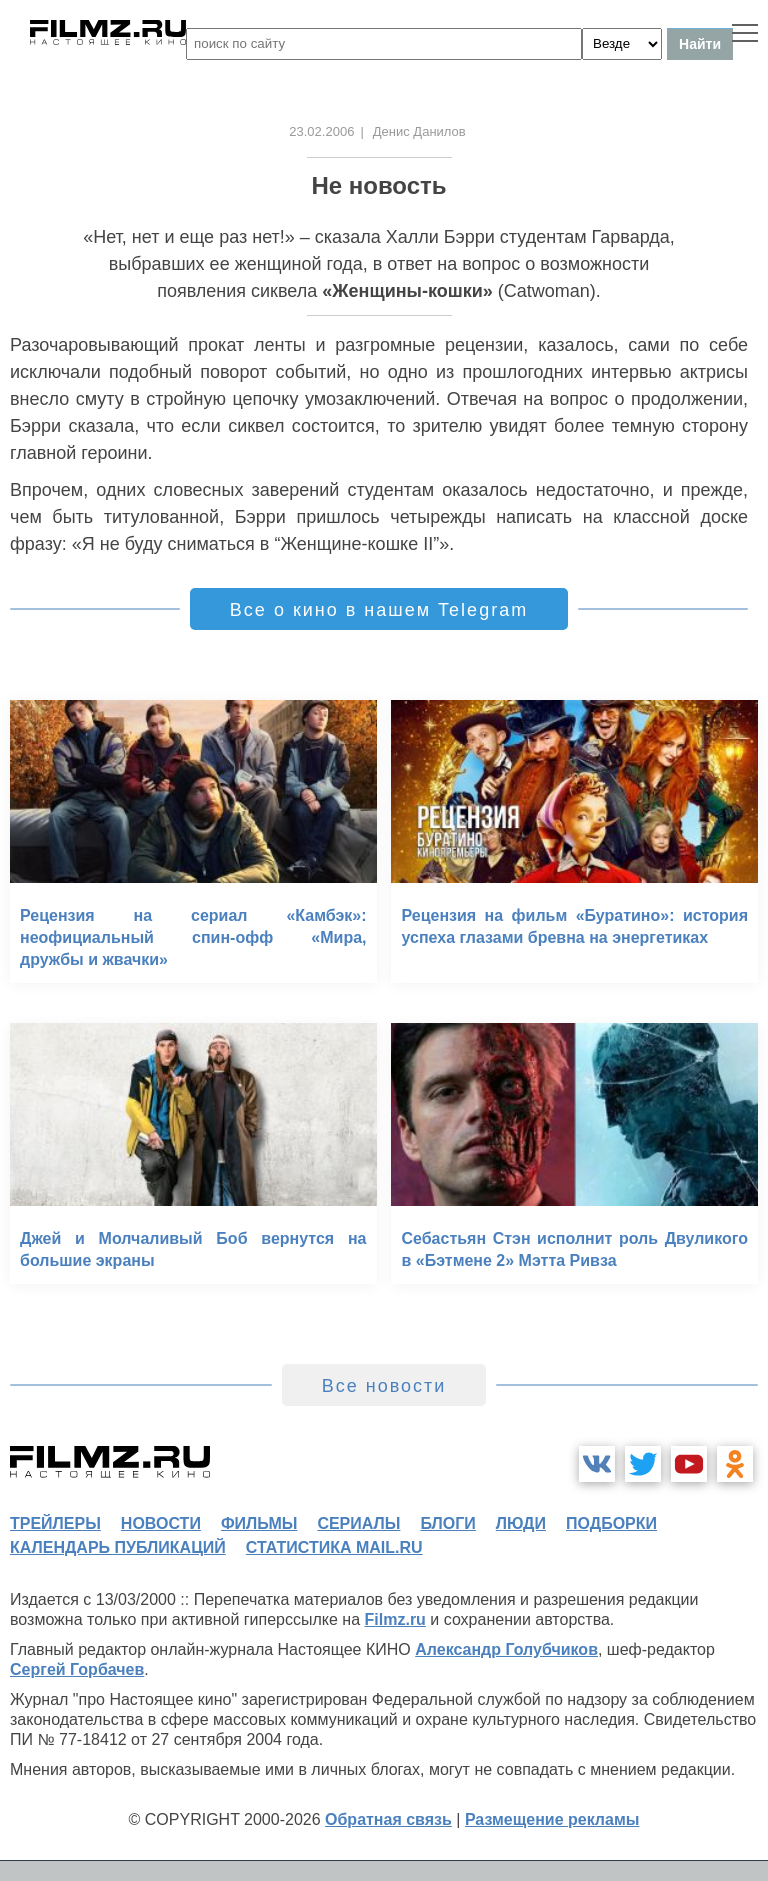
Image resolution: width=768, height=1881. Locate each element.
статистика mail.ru (334, 1547)
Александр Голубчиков (506, 1649)
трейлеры (55, 1523)
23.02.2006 (321, 131)
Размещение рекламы (552, 1819)
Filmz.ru (395, 1619)
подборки (611, 1523)
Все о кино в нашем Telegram (379, 610)
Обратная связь (388, 1819)
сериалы (358, 1523)
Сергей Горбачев (77, 1669)
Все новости (384, 1386)
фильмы (259, 1523)
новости (161, 1523)
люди (521, 1523)
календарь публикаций (118, 1547)
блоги (447, 1523)
